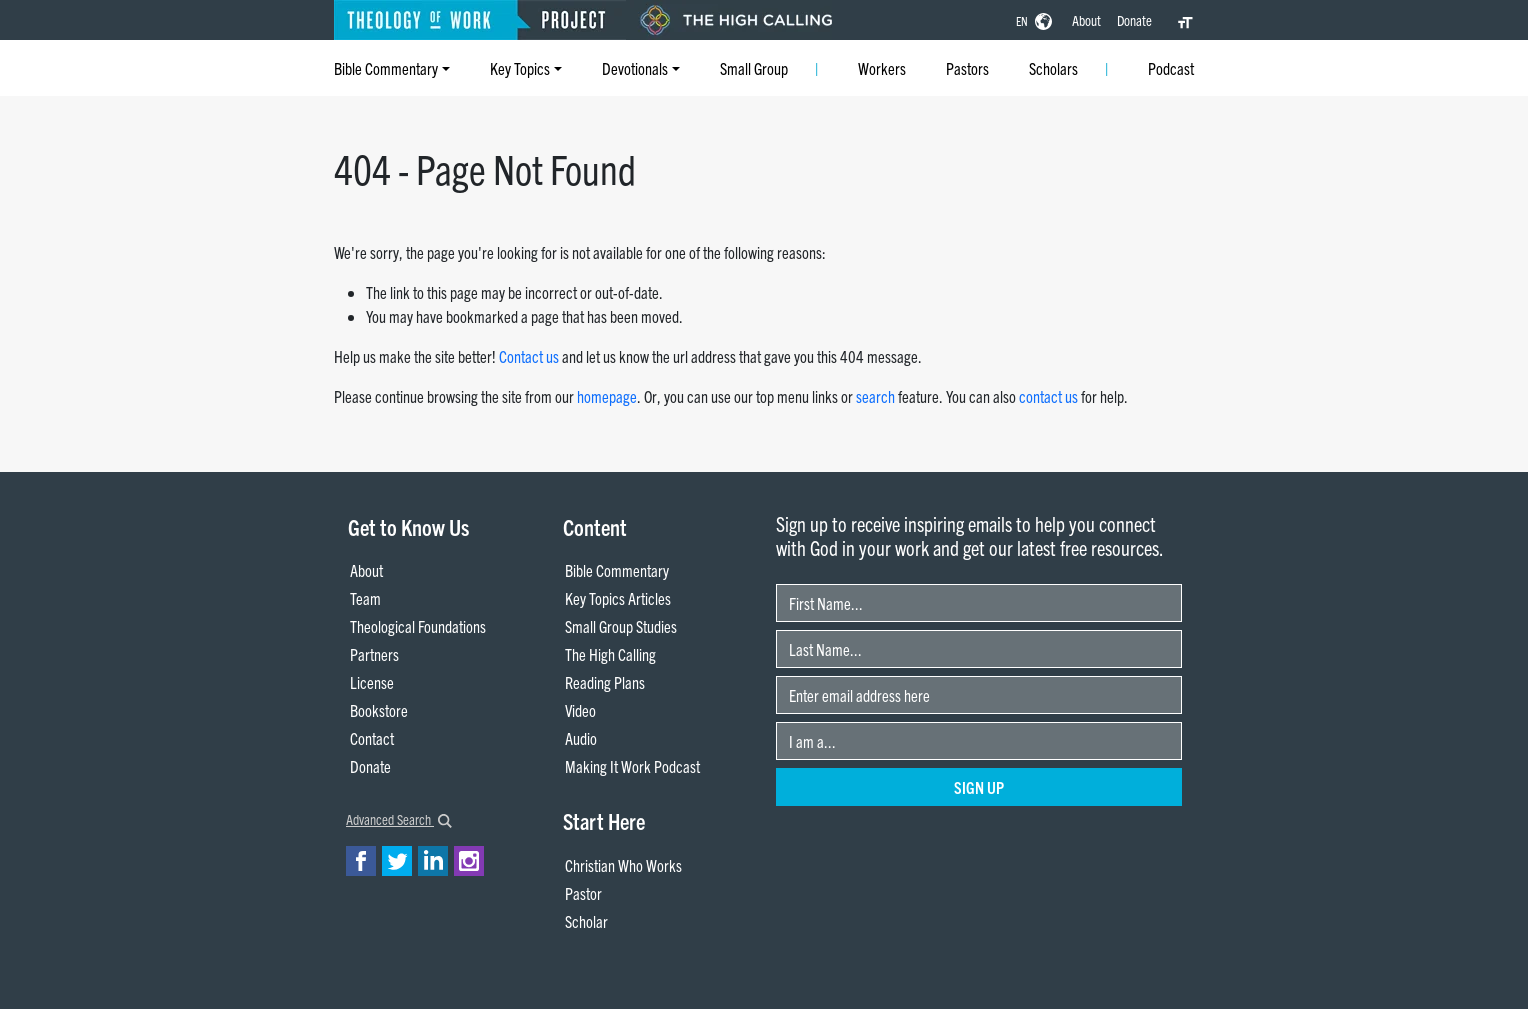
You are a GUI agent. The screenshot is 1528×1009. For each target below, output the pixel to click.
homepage (607, 396)
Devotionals (635, 68)
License (372, 682)
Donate (1134, 20)
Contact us (529, 356)
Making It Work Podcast (632, 766)
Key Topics (520, 68)
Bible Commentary (386, 68)
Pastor (583, 893)
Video (580, 710)
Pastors (967, 68)
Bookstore (379, 710)
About (1086, 20)
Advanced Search (399, 819)
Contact (372, 738)
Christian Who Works (623, 865)
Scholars (1053, 68)
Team (365, 598)
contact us (1048, 396)
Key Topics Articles (618, 598)
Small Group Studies (621, 626)
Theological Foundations (418, 626)
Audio (581, 738)
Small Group (754, 68)
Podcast (1171, 68)
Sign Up (979, 787)
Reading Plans (605, 682)
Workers (882, 68)
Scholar (586, 921)
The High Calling (610, 654)
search (875, 396)
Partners (374, 654)
